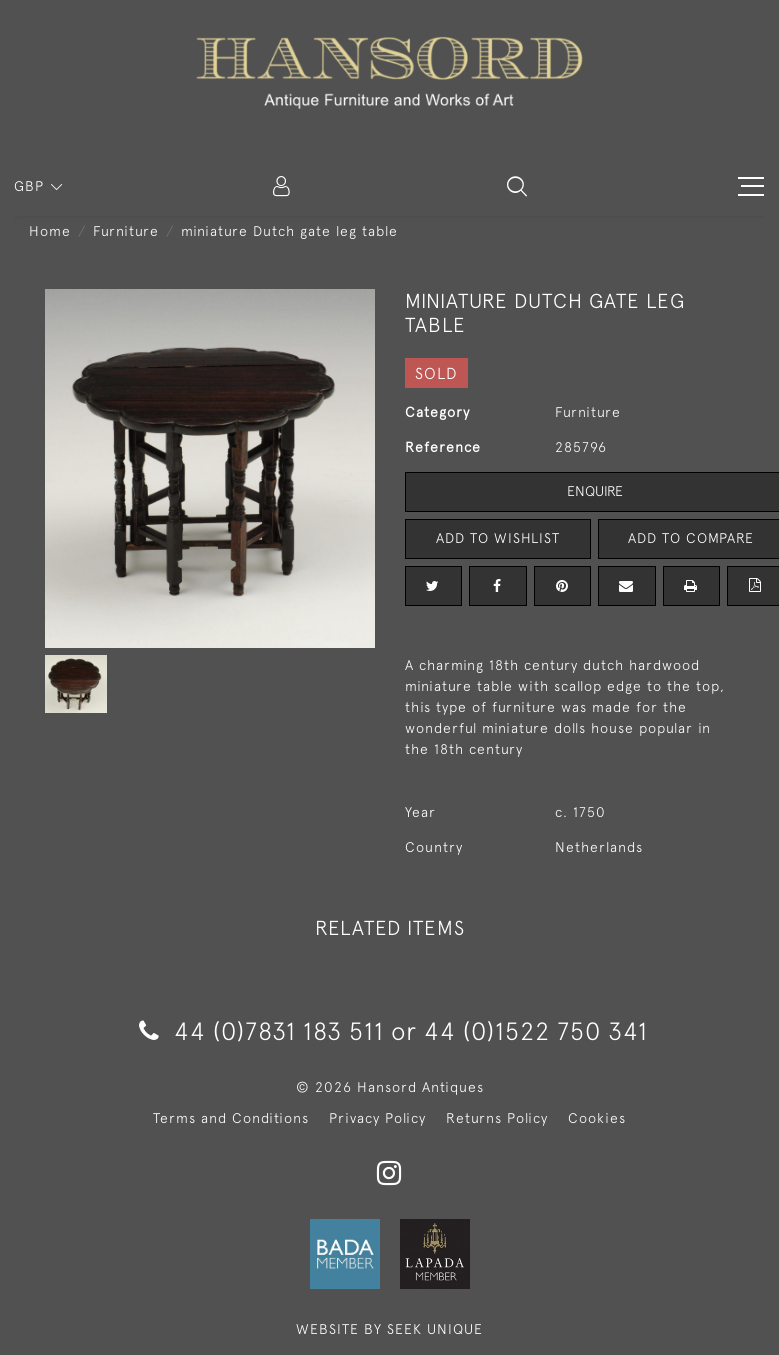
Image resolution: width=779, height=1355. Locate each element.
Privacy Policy (377, 1118)
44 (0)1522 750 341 (536, 1030)
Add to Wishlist (498, 538)
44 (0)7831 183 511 (261, 1030)
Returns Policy (497, 1118)
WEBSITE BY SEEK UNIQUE (389, 1329)
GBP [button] (31, 186)
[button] (517, 186)
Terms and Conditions (231, 1118)
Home (50, 231)
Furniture (126, 231)
